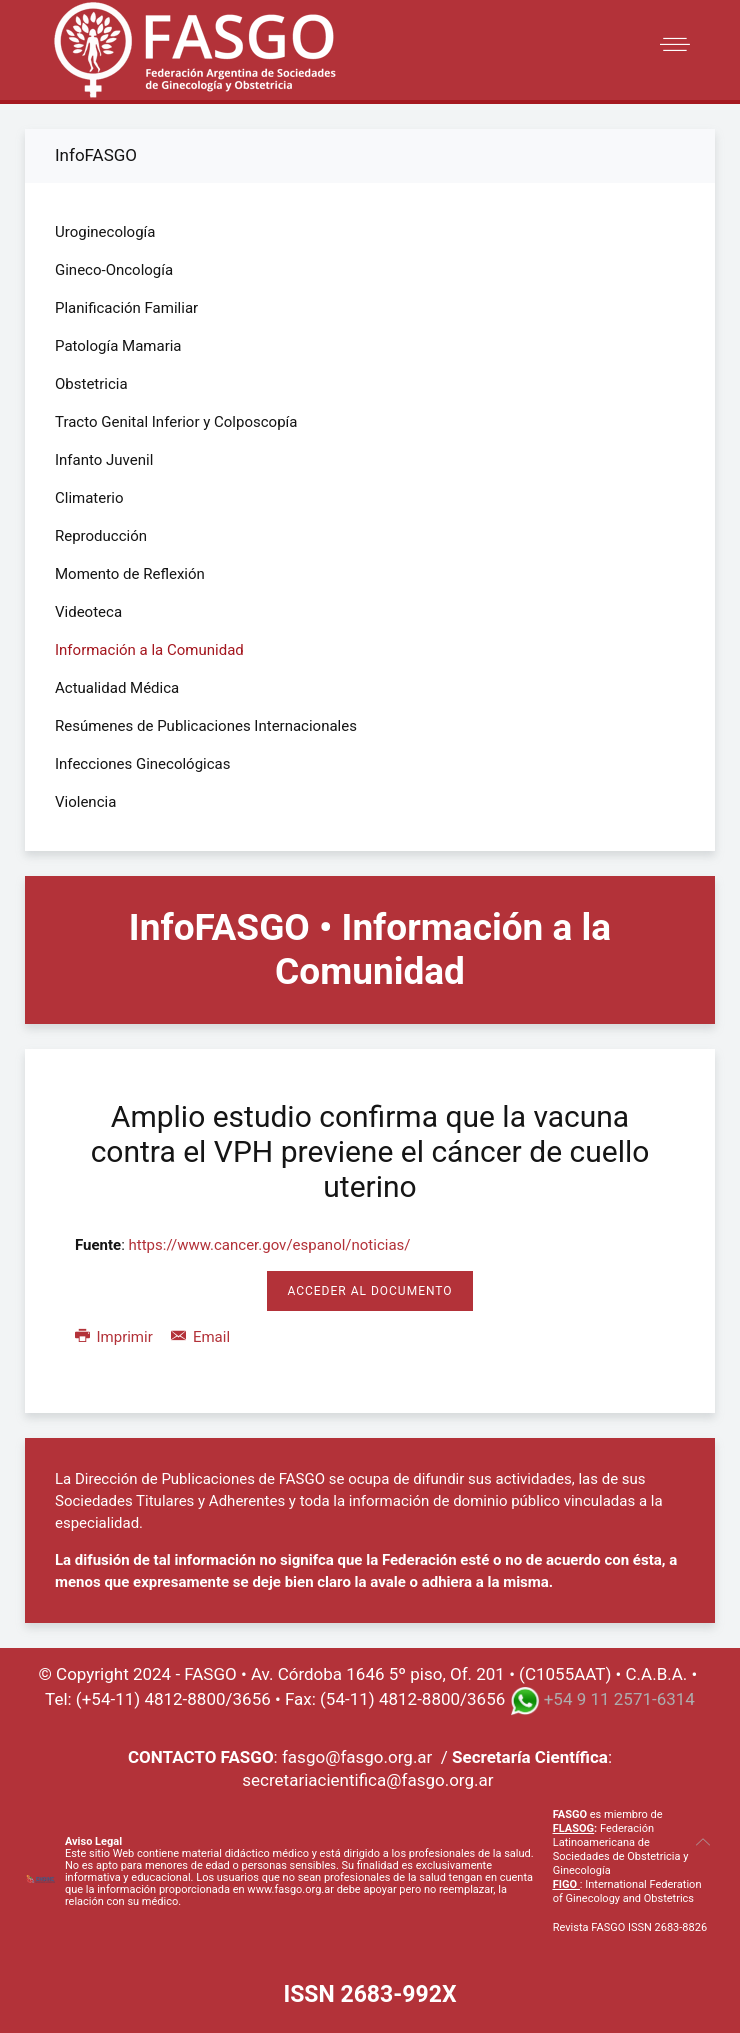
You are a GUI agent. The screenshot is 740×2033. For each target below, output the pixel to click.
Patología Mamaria (118, 346)
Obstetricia (91, 384)
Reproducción (101, 536)
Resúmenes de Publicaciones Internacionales (206, 726)
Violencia (85, 802)
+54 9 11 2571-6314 (619, 1699)
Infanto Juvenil (104, 460)
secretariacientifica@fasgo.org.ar (367, 1780)
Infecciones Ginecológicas (143, 764)
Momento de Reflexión (130, 574)
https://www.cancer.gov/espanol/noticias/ (270, 1245)
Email (200, 1337)
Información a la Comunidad (149, 650)
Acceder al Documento (369, 1291)
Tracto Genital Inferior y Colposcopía (176, 422)
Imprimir (115, 1337)
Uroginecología (105, 232)
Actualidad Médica (117, 688)
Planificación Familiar (126, 308)
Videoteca (88, 612)
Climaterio (89, 498)
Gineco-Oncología (114, 270)
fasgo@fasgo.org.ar (357, 1757)
